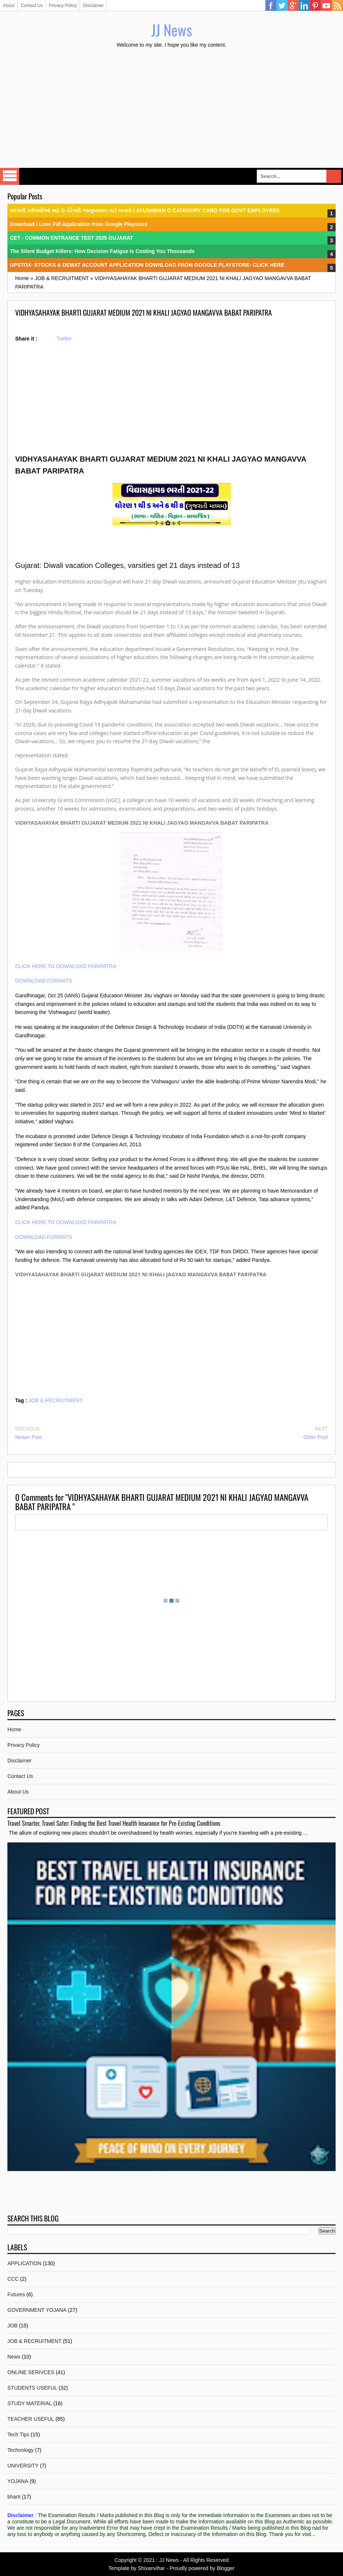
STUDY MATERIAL (29, 2403)
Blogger (226, 2568)
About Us (18, 1792)
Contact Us (32, 5)
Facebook (270, 5)
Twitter (281, 5)
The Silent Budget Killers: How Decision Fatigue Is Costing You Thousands (102, 251)
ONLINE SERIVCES (30, 2372)
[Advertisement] (171, 108)
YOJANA (17, 2481)
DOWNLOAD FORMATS (43, 981)
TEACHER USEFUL (30, 2419)
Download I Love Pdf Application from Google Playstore (78, 224)
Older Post (315, 1437)
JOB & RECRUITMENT (55, 1400)
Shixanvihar (151, 2568)
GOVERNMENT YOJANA (37, 2310)
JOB (12, 2326)
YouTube (326, 5)
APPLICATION (24, 2263)
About (8, 5)
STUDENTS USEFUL (32, 2388)
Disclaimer (93, 5)
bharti (13, 2497)
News (13, 2357)
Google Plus (293, 5)
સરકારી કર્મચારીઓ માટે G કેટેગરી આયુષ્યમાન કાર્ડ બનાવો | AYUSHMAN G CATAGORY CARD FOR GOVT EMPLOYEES (145, 210)
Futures (16, 2294)
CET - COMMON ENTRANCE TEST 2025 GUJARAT (71, 238)
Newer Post (28, 1437)
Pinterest (315, 5)
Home (14, 1729)
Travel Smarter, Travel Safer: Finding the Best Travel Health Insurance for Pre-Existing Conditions (113, 1823)
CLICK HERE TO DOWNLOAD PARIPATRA (65, 966)
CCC (13, 2279)
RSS (337, 5)
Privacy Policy (63, 5)
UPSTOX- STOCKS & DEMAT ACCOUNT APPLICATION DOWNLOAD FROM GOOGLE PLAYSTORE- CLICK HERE (147, 265)
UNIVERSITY (22, 2466)
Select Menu (9, 176)
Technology (20, 2450)
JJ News (171, 30)
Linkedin (304, 5)
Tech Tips (18, 2434)
